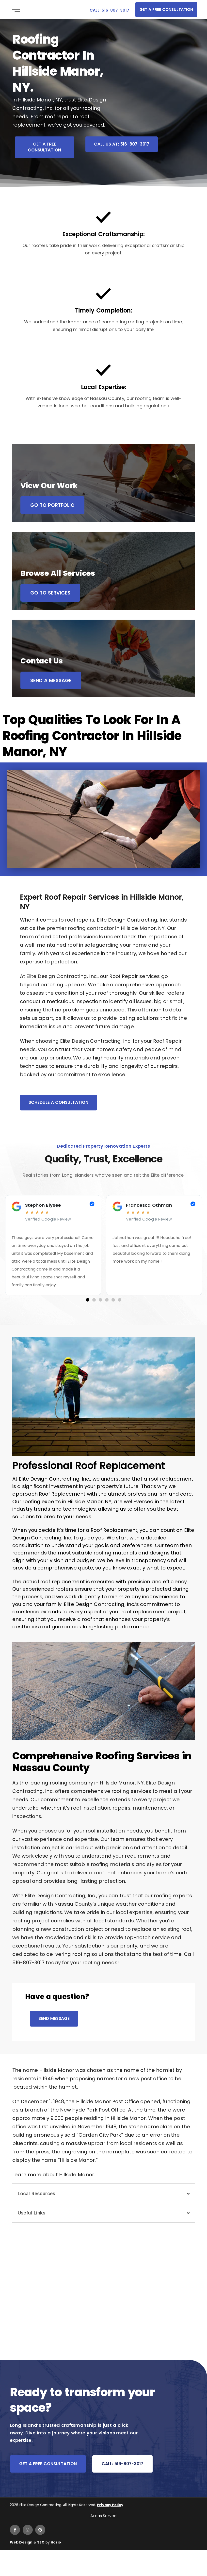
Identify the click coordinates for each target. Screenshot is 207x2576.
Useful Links (31, 2239)
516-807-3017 (28, 1988)
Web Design (21, 2568)
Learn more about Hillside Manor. (53, 2200)
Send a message (55, 702)
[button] (16, 10)
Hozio (56, 2568)
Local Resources (36, 2220)
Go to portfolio (56, 510)
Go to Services (54, 606)
